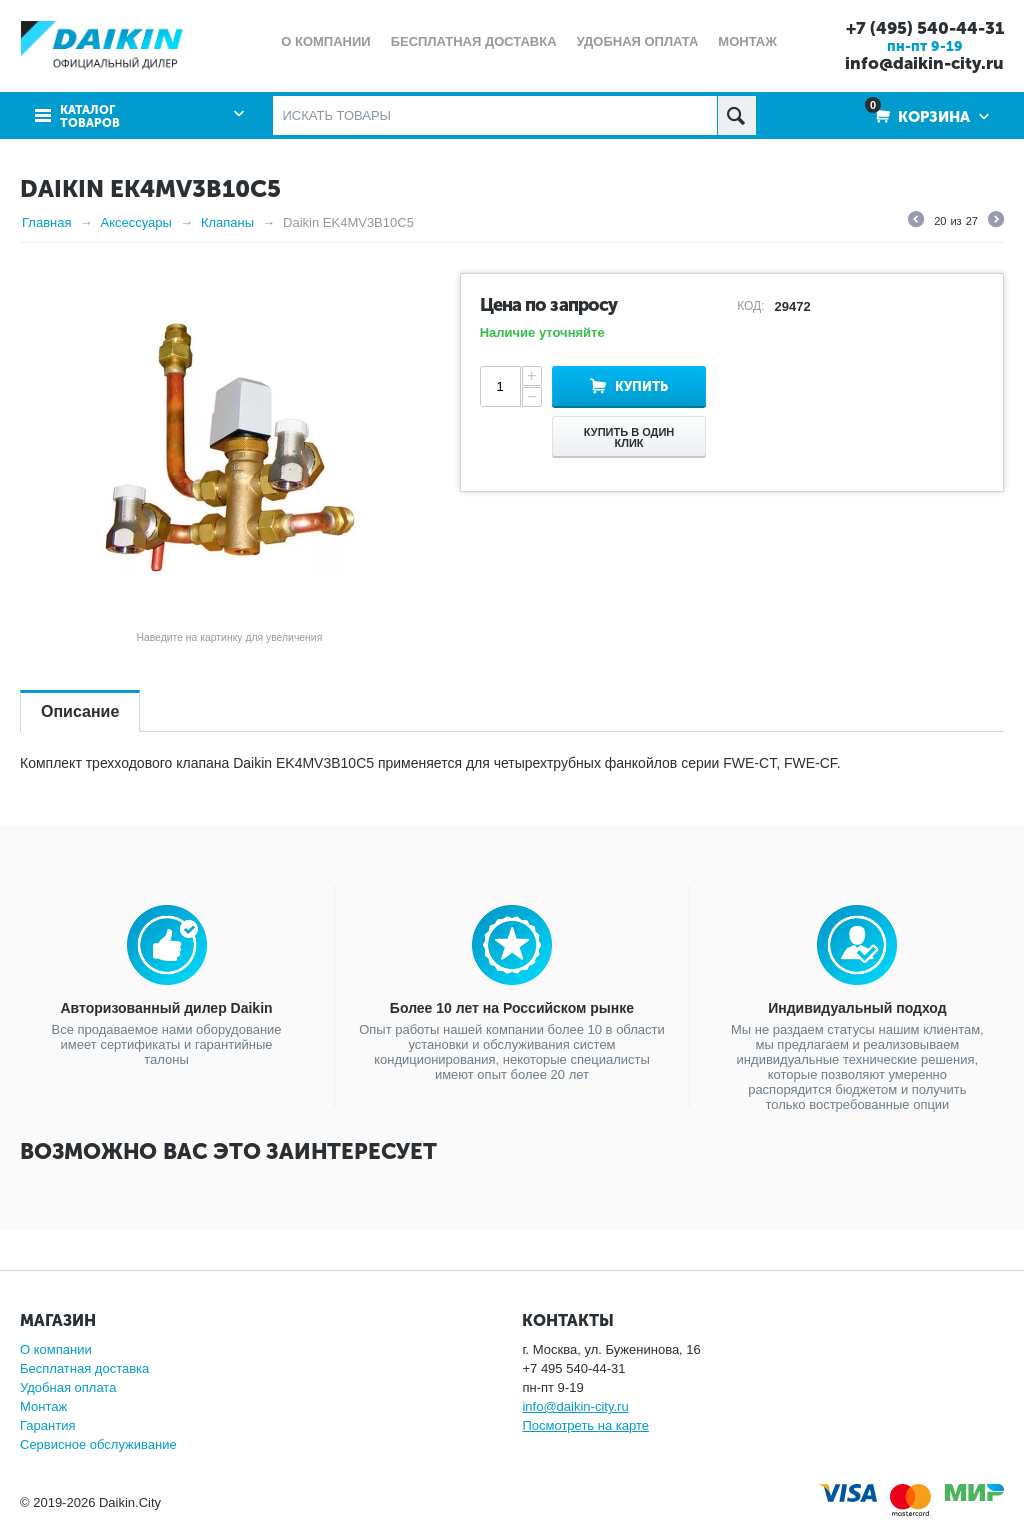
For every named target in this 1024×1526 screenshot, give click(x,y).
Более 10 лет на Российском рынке (512, 1008)
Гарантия (47, 1425)
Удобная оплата (68, 1387)
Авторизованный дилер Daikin (167, 1008)
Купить (641, 386)
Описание (80, 711)
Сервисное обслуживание (98, 1444)
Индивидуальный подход (857, 1008)
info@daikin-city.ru (924, 63)
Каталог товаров (90, 117)
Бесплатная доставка (84, 1368)
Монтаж (43, 1406)
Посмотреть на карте (585, 1425)
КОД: (750, 306)
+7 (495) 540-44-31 (925, 28)
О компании (56, 1349)
